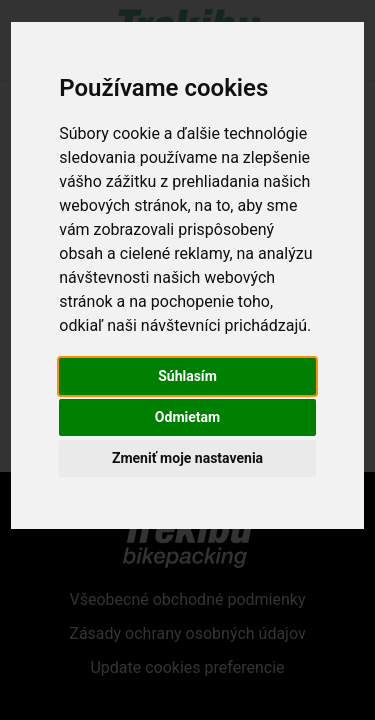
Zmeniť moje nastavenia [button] (187, 458)
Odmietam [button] (187, 417)
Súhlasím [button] (187, 376)
